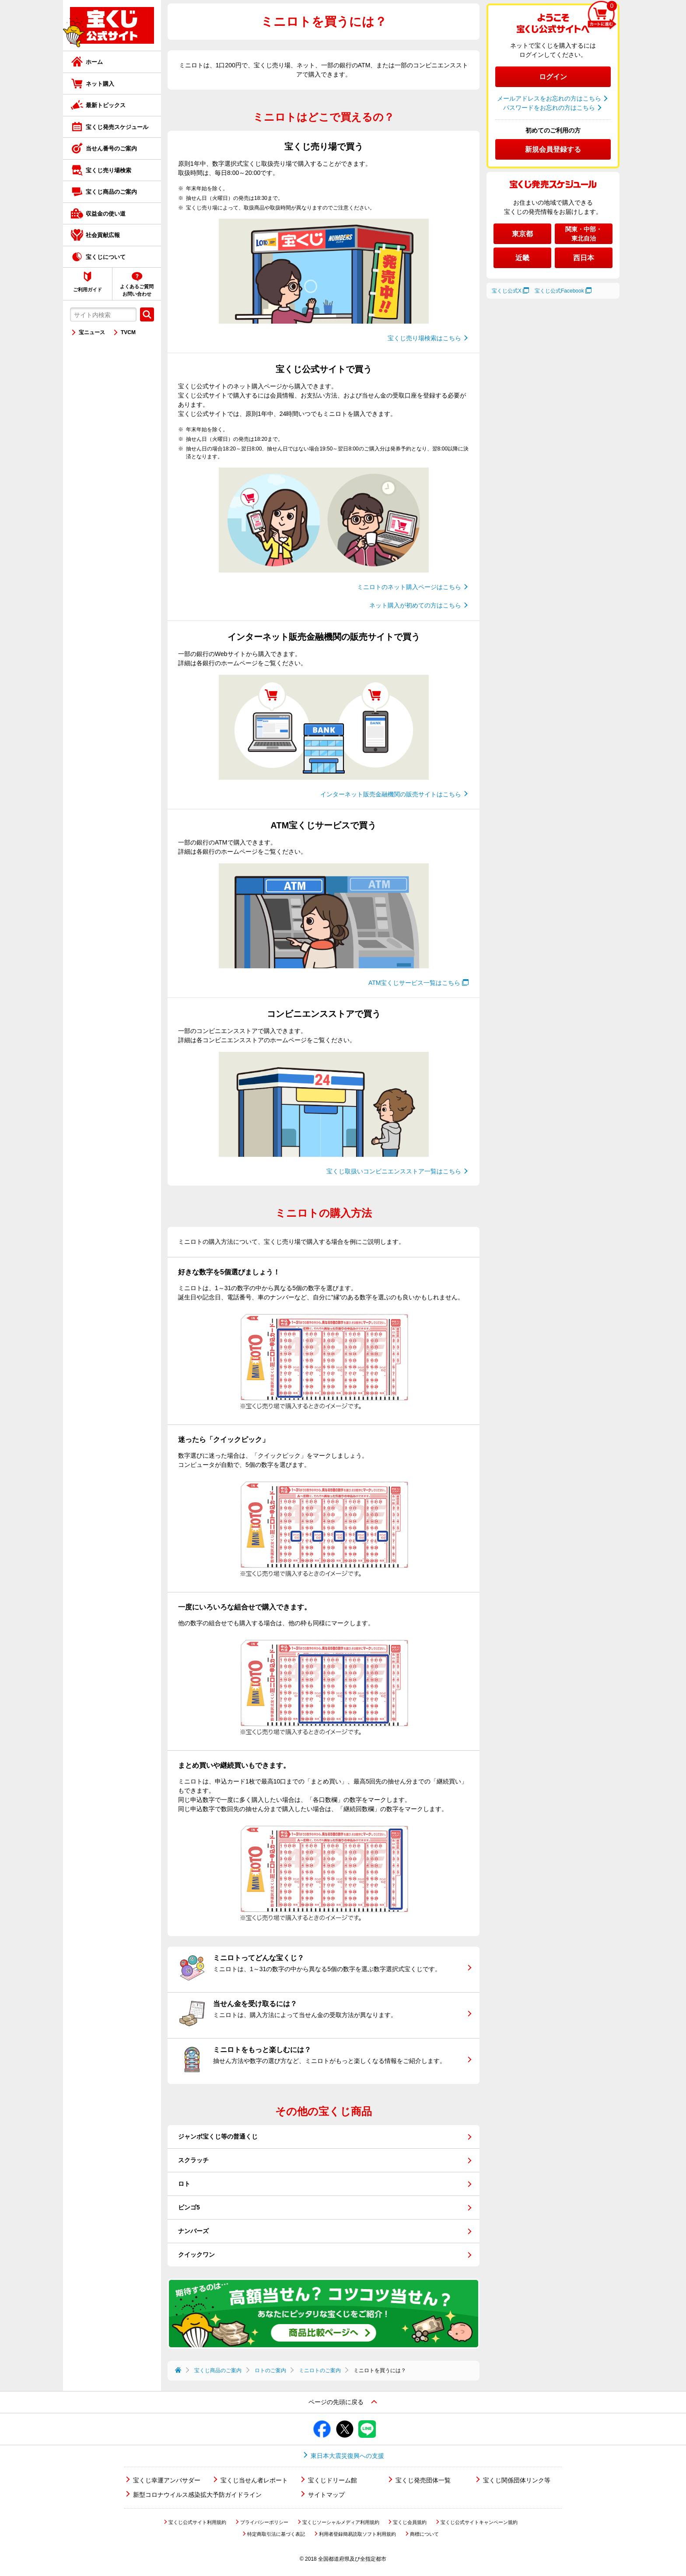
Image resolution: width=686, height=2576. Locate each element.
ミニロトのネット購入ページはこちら (409, 586)
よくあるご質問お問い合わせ (137, 290)
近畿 (522, 258)
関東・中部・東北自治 (583, 234)
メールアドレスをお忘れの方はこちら (549, 98)
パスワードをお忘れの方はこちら (549, 107)
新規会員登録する (553, 149)
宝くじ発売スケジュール (117, 127)
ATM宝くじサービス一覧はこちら (414, 982)
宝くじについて (106, 257)
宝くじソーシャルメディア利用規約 (340, 2522)
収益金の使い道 (106, 213)
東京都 (522, 233)
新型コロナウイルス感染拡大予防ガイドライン (197, 2494)
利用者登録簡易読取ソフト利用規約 (357, 2534)
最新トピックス (106, 105)
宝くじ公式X (507, 291)
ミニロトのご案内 (320, 2370)
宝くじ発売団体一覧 (423, 2480)
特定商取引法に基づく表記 (276, 2534)
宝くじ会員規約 (410, 2522)
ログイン (553, 76)
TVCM (128, 332)
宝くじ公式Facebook (559, 291)
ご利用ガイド (87, 289)
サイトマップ (326, 2494)
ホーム (94, 62)
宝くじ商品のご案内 (111, 191)
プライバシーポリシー (264, 2522)
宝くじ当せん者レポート (254, 2480)
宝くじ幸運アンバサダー (166, 2480)
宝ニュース (92, 332)
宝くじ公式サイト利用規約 (197, 2522)
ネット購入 (100, 83)
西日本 (583, 258)
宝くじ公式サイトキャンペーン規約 (479, 2522)
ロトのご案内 (270, 2370)
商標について (424, 2534)
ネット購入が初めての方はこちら (415, 605)
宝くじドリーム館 (332, 2480)
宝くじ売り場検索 (108, 170)
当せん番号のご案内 (111, 148)
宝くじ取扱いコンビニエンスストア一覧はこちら (393, 1171)
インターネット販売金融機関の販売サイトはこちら (390, 794)
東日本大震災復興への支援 (347, 2455)
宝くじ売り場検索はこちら (424, 338)
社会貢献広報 (103, 235)
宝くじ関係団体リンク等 (516, 2480)
